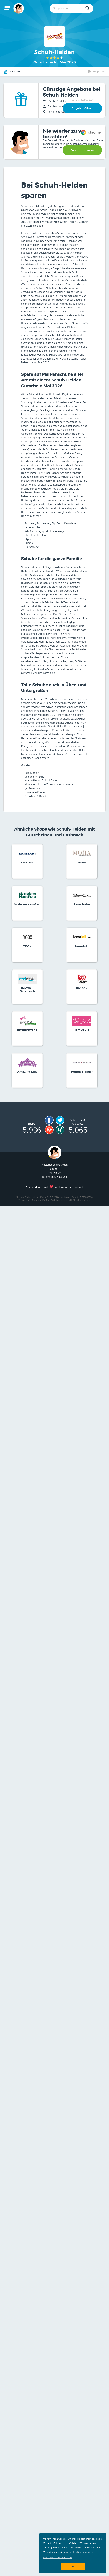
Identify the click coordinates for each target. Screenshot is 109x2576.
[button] (58, 2557)
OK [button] (73, 2566)
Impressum (54, 1173)
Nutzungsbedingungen (55, 1165)
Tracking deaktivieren (83, 2552)
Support (54, 1169)
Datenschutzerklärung (54, 1177)
